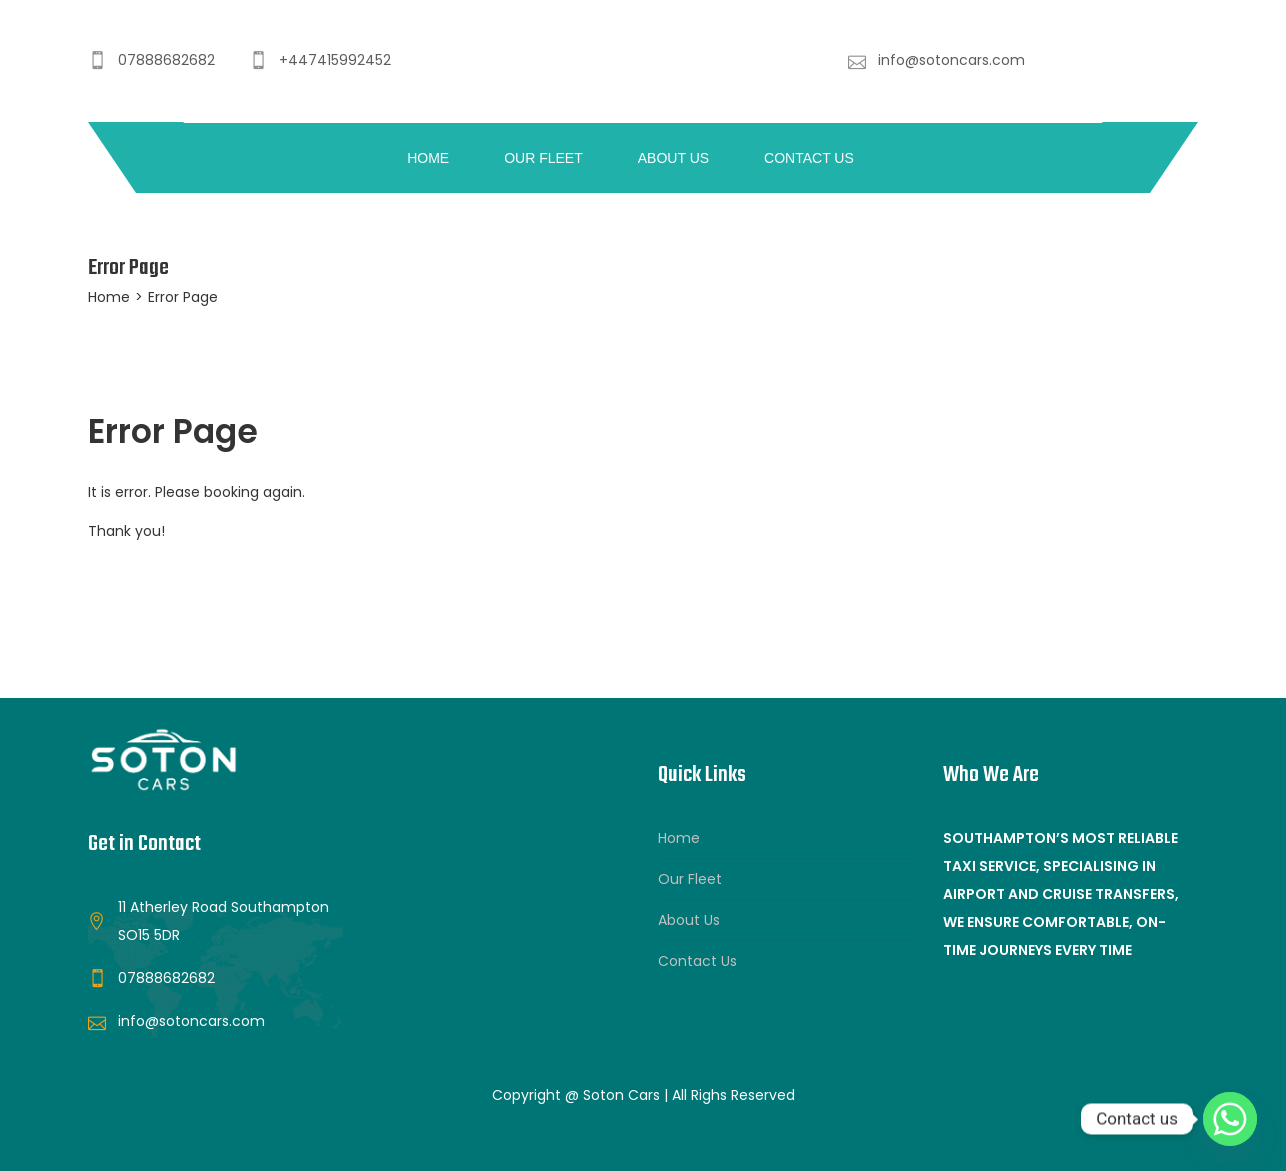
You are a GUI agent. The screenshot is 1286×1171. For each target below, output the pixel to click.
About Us (673, 158)
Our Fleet (543, 158)
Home (428, 158)
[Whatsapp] (1230, 1119)
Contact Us (809, 158)
